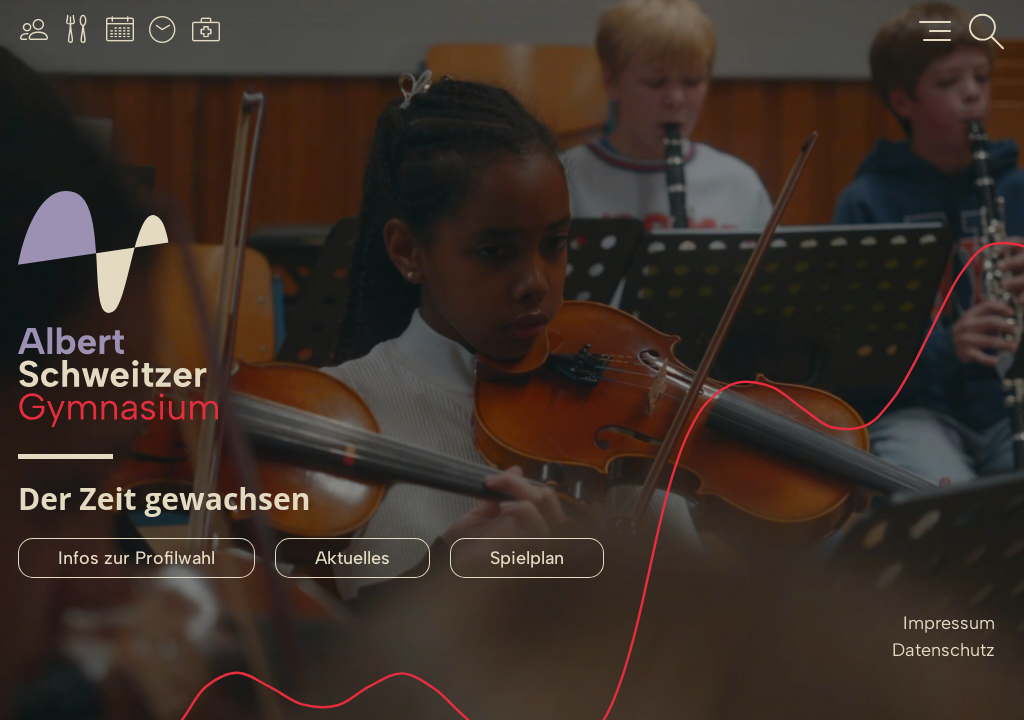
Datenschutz (943, 650)
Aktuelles (352, 558)
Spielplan (527, 558)
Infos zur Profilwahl (136, 558)
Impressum (949, 623)
